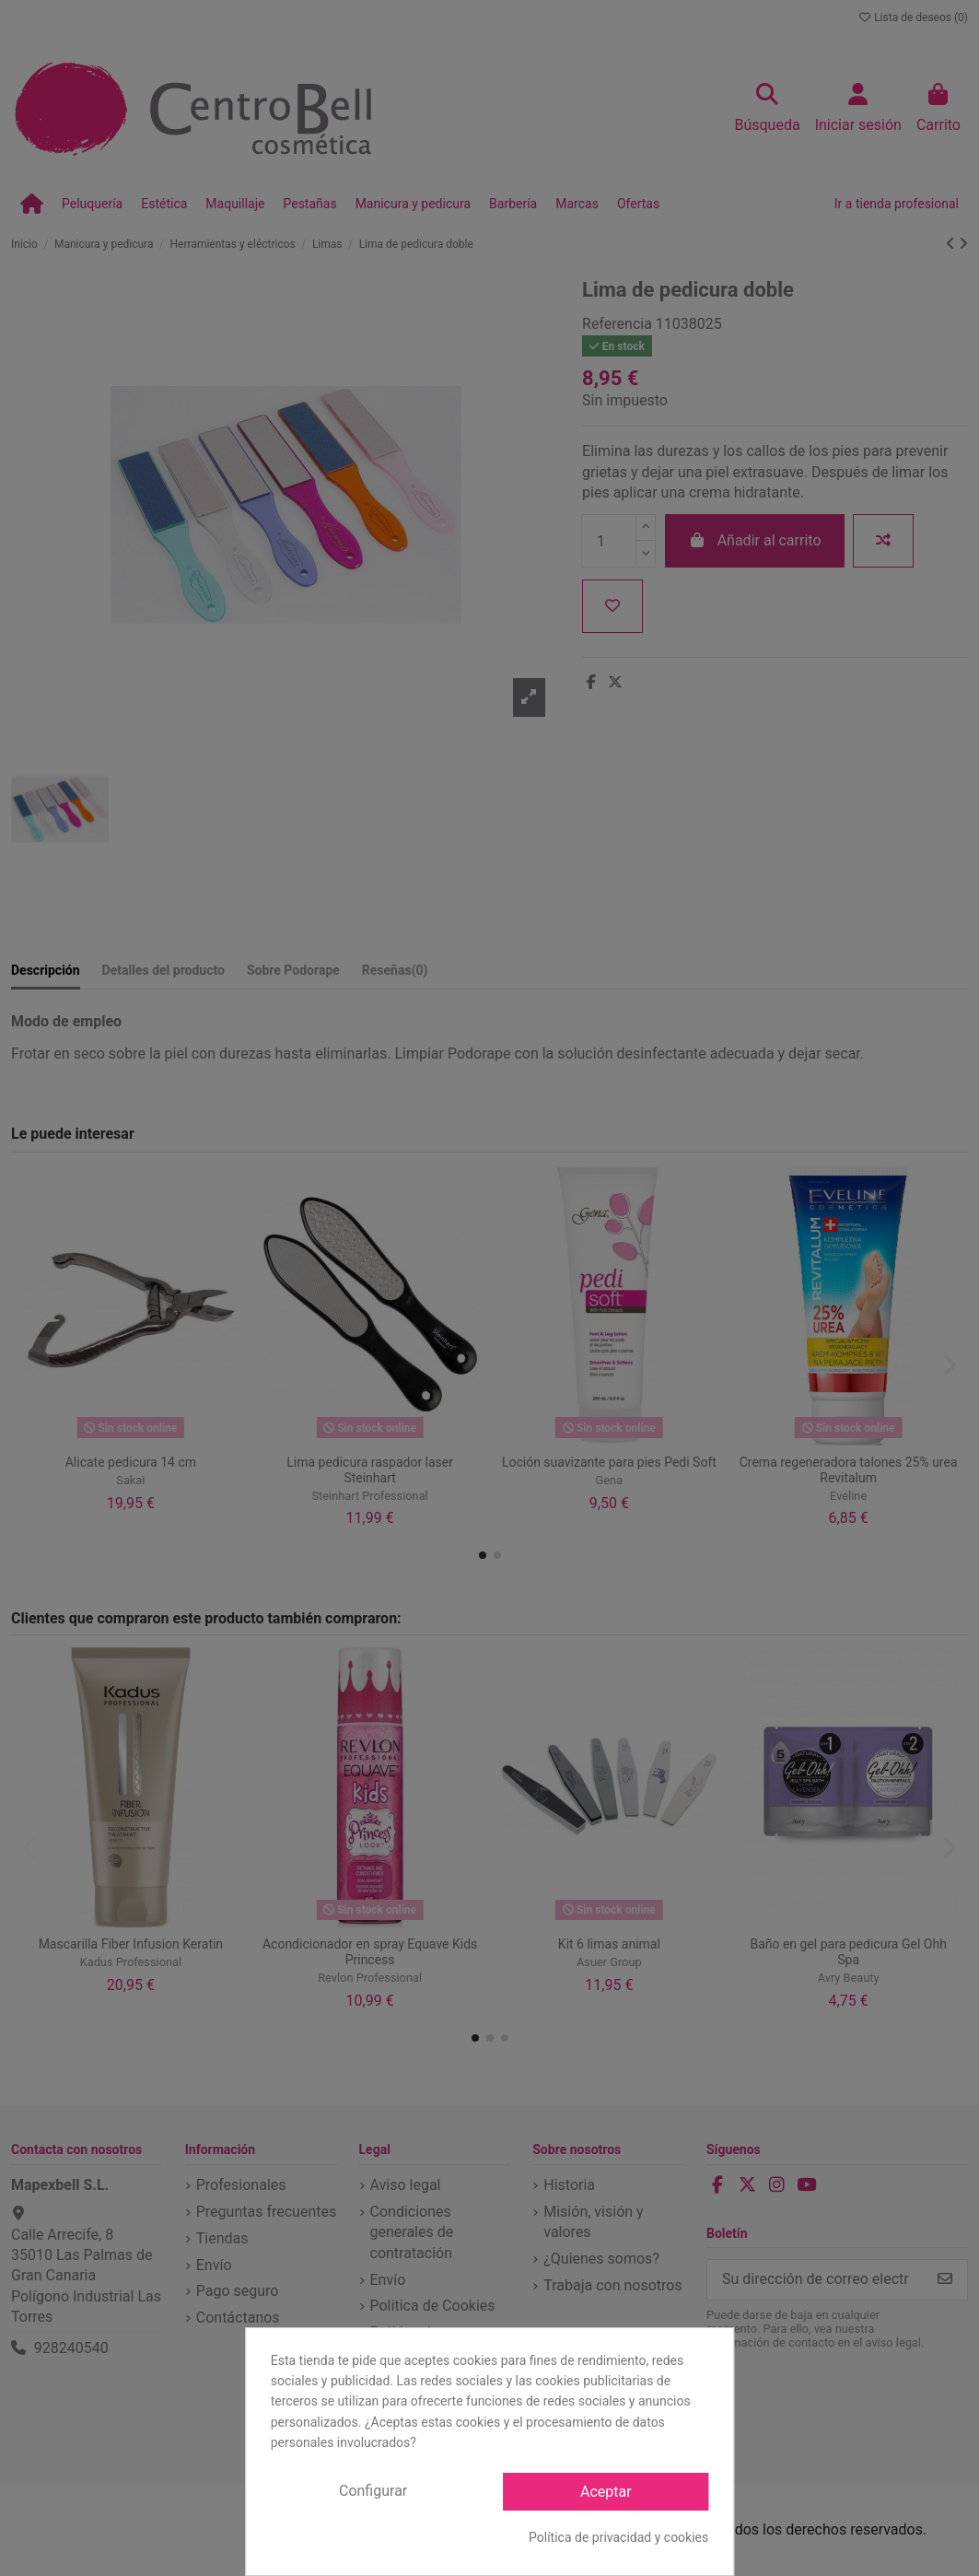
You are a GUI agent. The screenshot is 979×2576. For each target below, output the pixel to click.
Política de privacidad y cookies (618, 2537)
